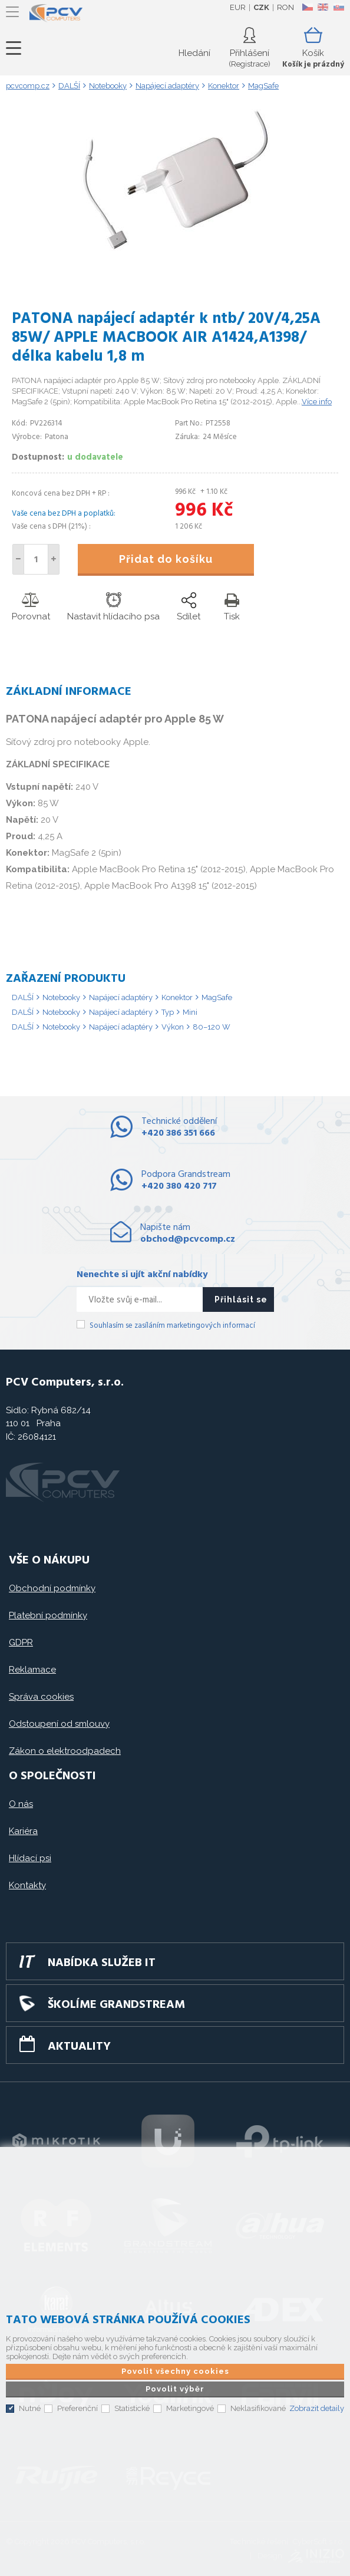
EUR (238, 7)
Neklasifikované (258, 2408)
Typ (167, 1012)
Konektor (177, 997)
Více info (317, 401)
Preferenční (77, 2408)
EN (323, 7)
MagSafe (217, 997)
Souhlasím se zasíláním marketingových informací (172, 1326)
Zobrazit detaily (316, 2408)
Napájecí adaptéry (121, 997)
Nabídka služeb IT (102, 1963)
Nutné (30, 2408)
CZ (307, 7)
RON (285, 7)
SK (338, 7)
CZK (261, 7)
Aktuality (79, 2046)
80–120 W (211, 1027)
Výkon (172, 1027)
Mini (190, 1012)
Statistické (132, 2408)
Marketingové (190, 2408)
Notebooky (61, 997)
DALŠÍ (23, 997)
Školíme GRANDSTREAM (116, 2005)
